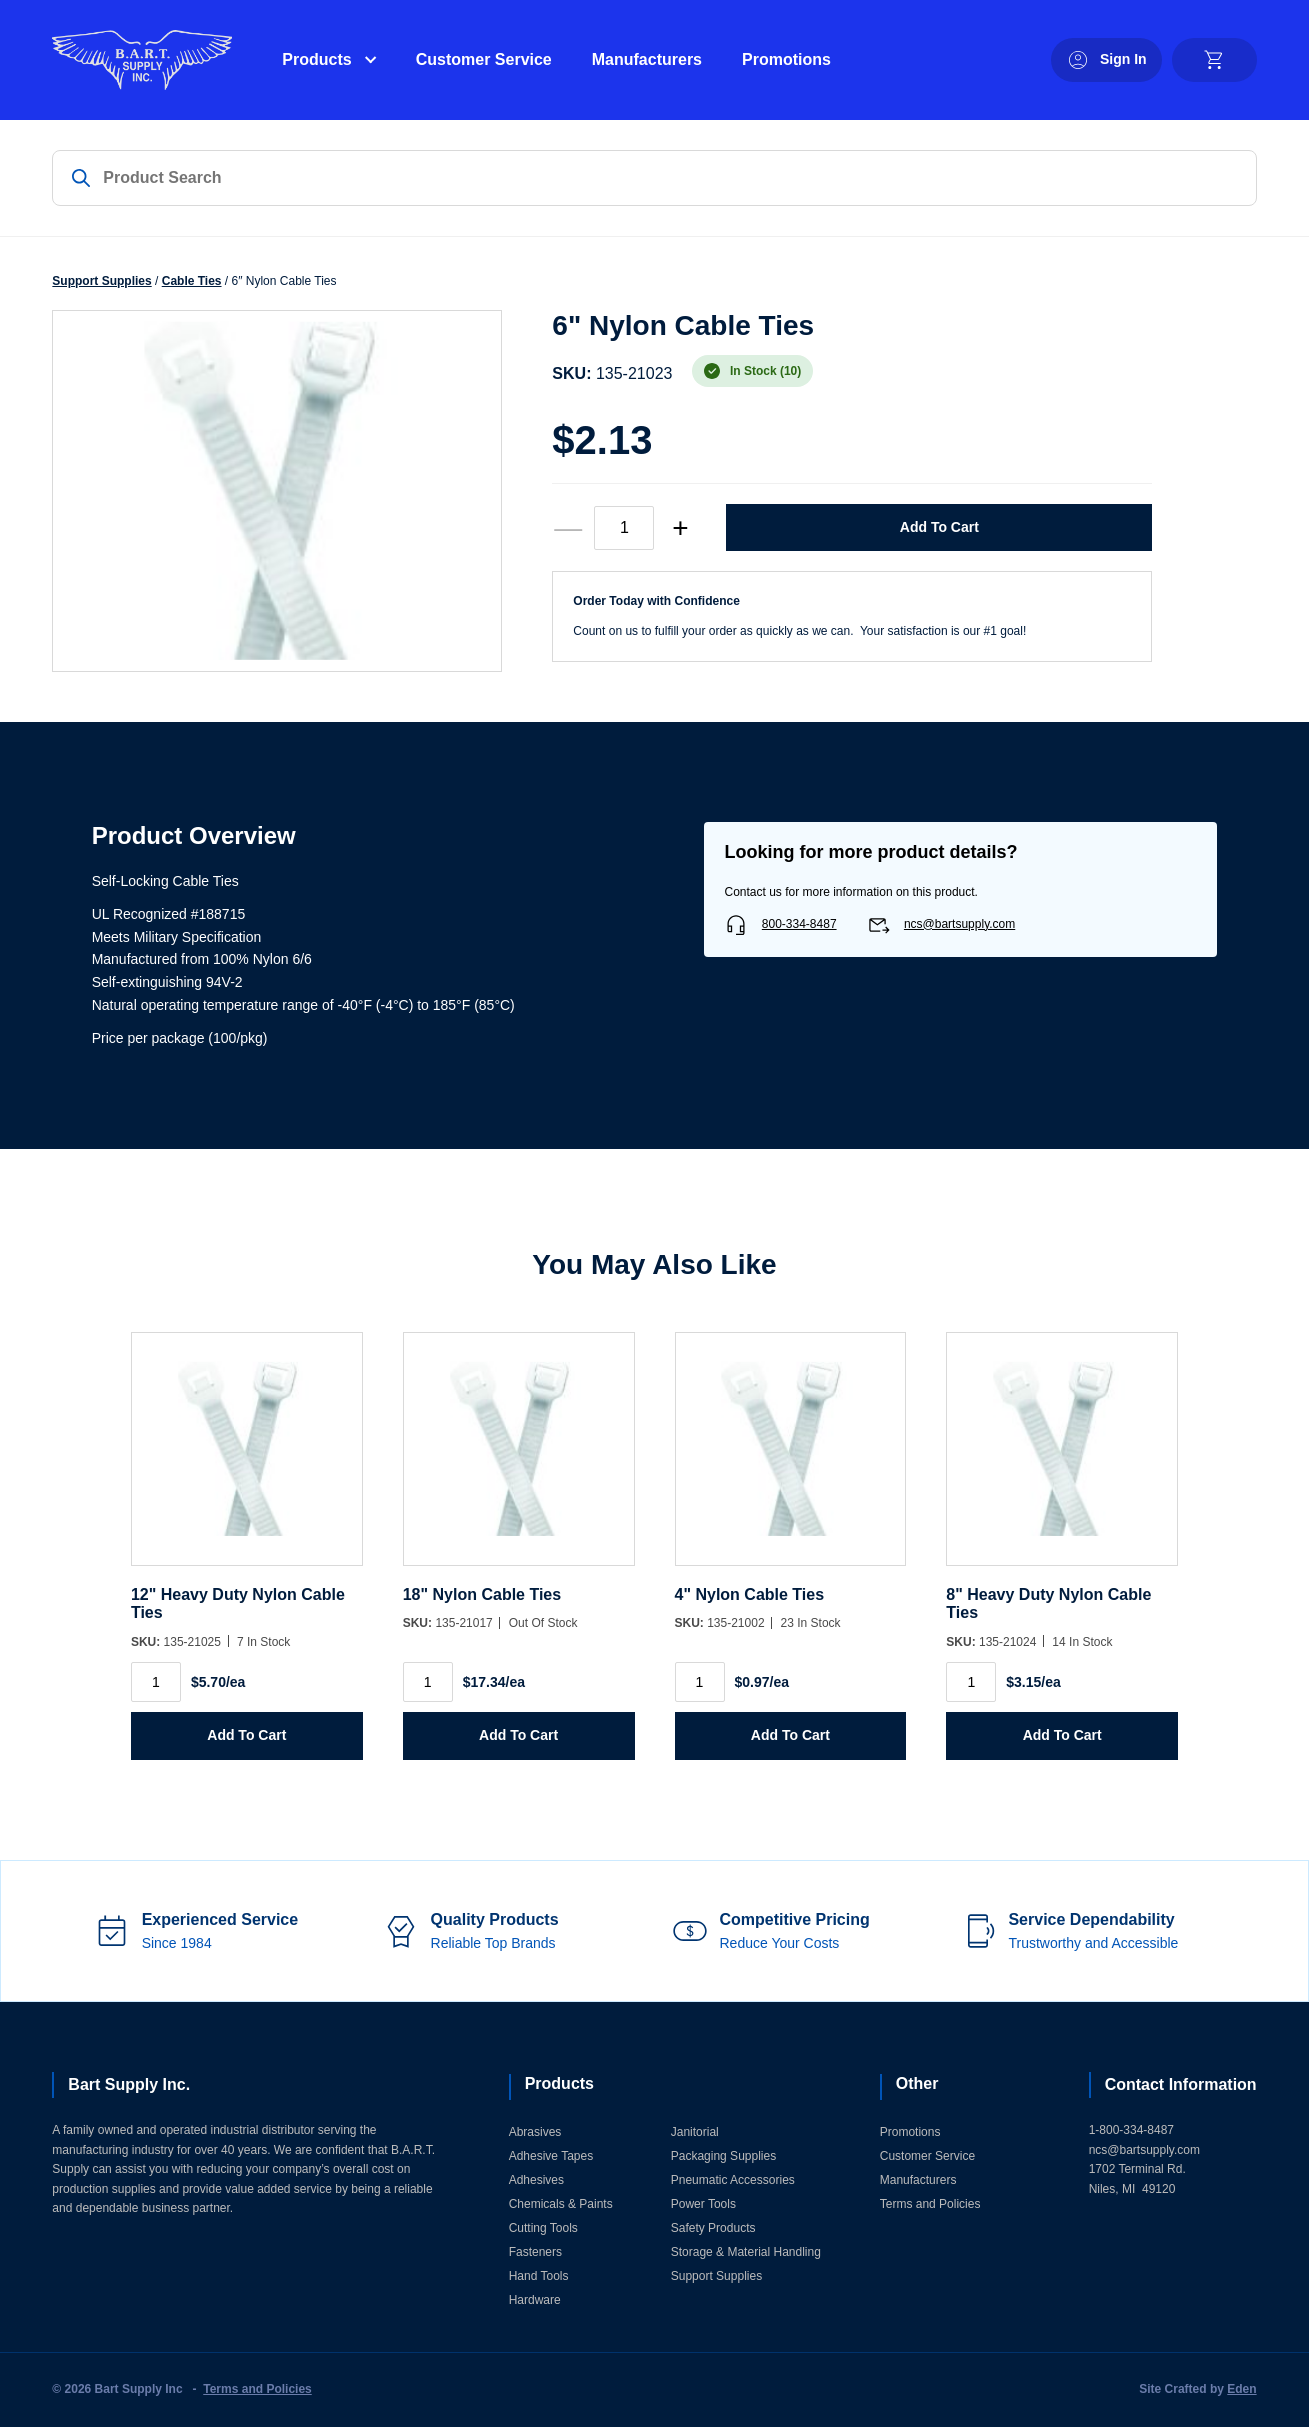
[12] (247, 1459)
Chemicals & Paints (561, 2204)
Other (917, 2083)
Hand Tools (539, 2276)
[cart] (1214, 60)
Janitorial (695, 2132)
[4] (791, 1459)
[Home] (142, 60)
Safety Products (713, 2228)
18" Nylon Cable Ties (482, 1594)
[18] (519, 1459)
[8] (1062, 1459)
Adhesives (536, 2180)
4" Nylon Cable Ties (750, 1594)
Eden (1241, 2389)
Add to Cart (939, 527)
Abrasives (535, 2132)
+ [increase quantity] (680, 527)
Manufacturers (647, 59)
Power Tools (703, 2204)
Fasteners (535, 2252)
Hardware (535, 2300)
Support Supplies (101, 281)
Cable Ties (192, 281)
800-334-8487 (799, 924)
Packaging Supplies (723, 2156)
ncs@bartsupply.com (959, 924)
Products (316, 59)
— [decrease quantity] (568, 527)
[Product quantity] (624, 528)
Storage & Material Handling (746, 2252)
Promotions (786, 59)
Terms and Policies (930, 2204)
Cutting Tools (543, 2228)
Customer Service (484, 59)
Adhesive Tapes (551, 2156)
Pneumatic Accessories (733, 2180)
